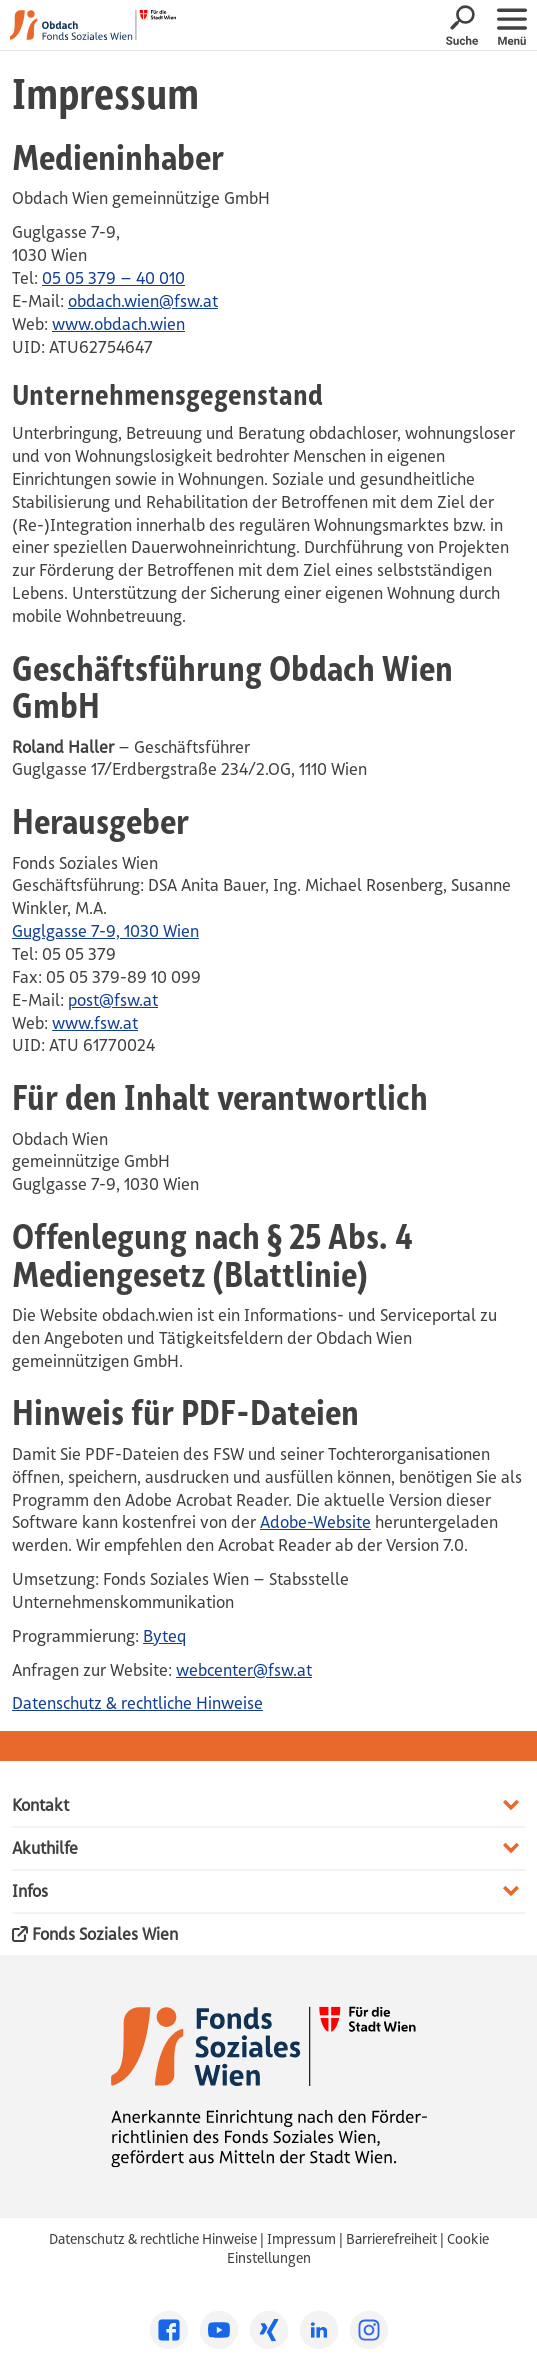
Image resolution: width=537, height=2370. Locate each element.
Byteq (164, 1636)
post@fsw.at (113, 1000)
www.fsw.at (95, 1023)
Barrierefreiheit (391, 2239)
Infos (30, 1891)
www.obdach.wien (118, 324)
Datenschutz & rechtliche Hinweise (137, 1703)
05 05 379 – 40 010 (113, 278)
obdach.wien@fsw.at (143, 301)
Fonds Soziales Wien (95, 1935)
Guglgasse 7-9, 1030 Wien (105, 931)
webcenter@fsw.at (244, 1670)
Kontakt (40, 1805)
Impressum (301, 2239)
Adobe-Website (315, 1522)
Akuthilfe (45, 1848)
